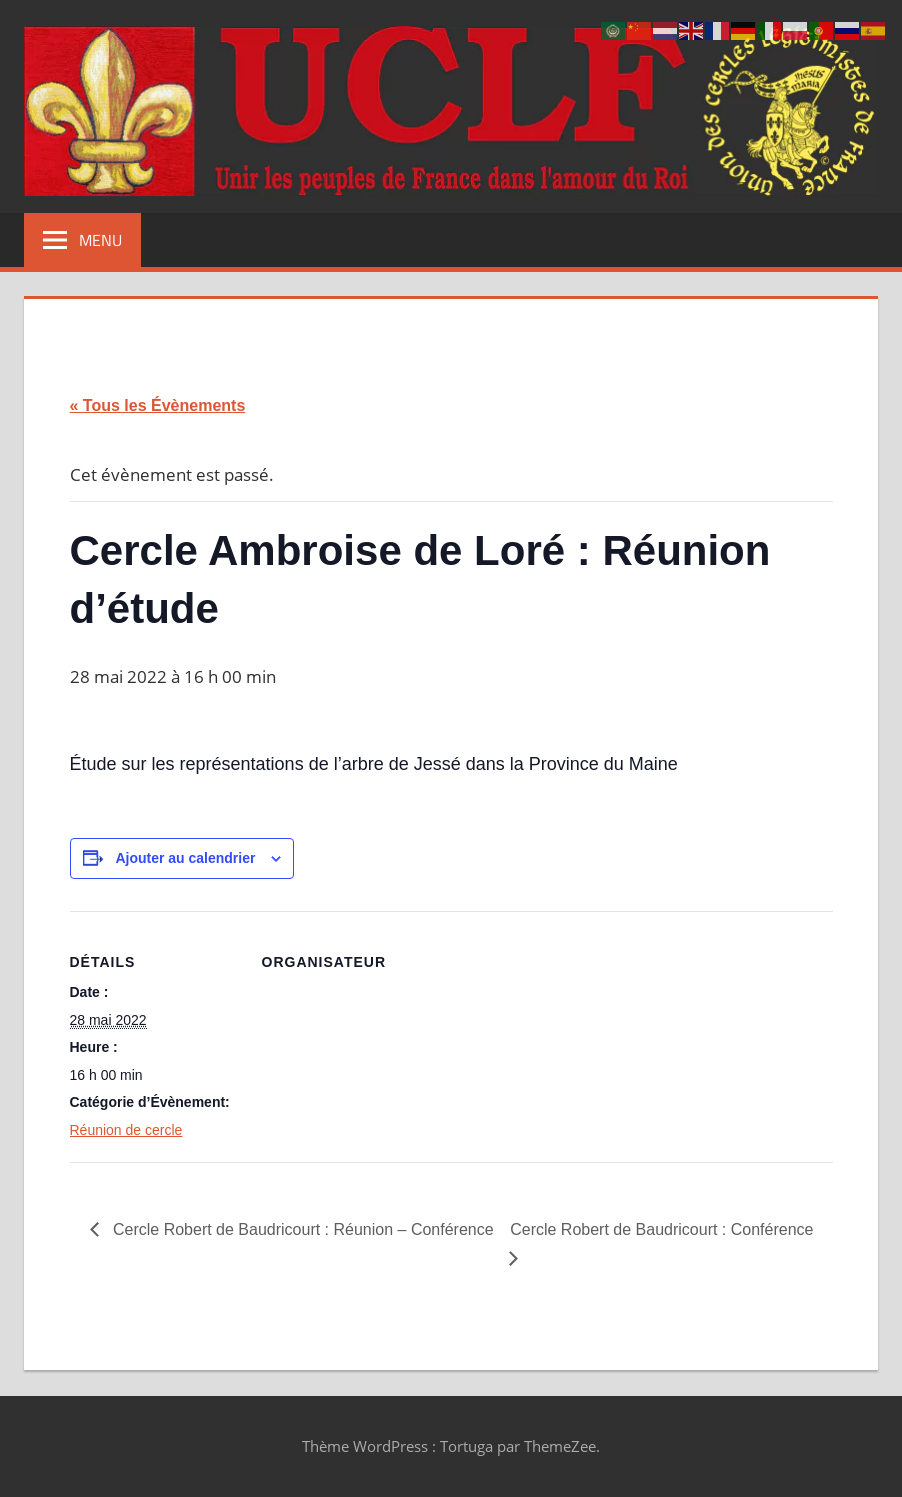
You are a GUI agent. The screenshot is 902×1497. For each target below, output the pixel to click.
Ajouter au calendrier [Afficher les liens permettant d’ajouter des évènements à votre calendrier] (185, 858)
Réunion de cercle (126, 1130)
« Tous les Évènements (158, 405)
